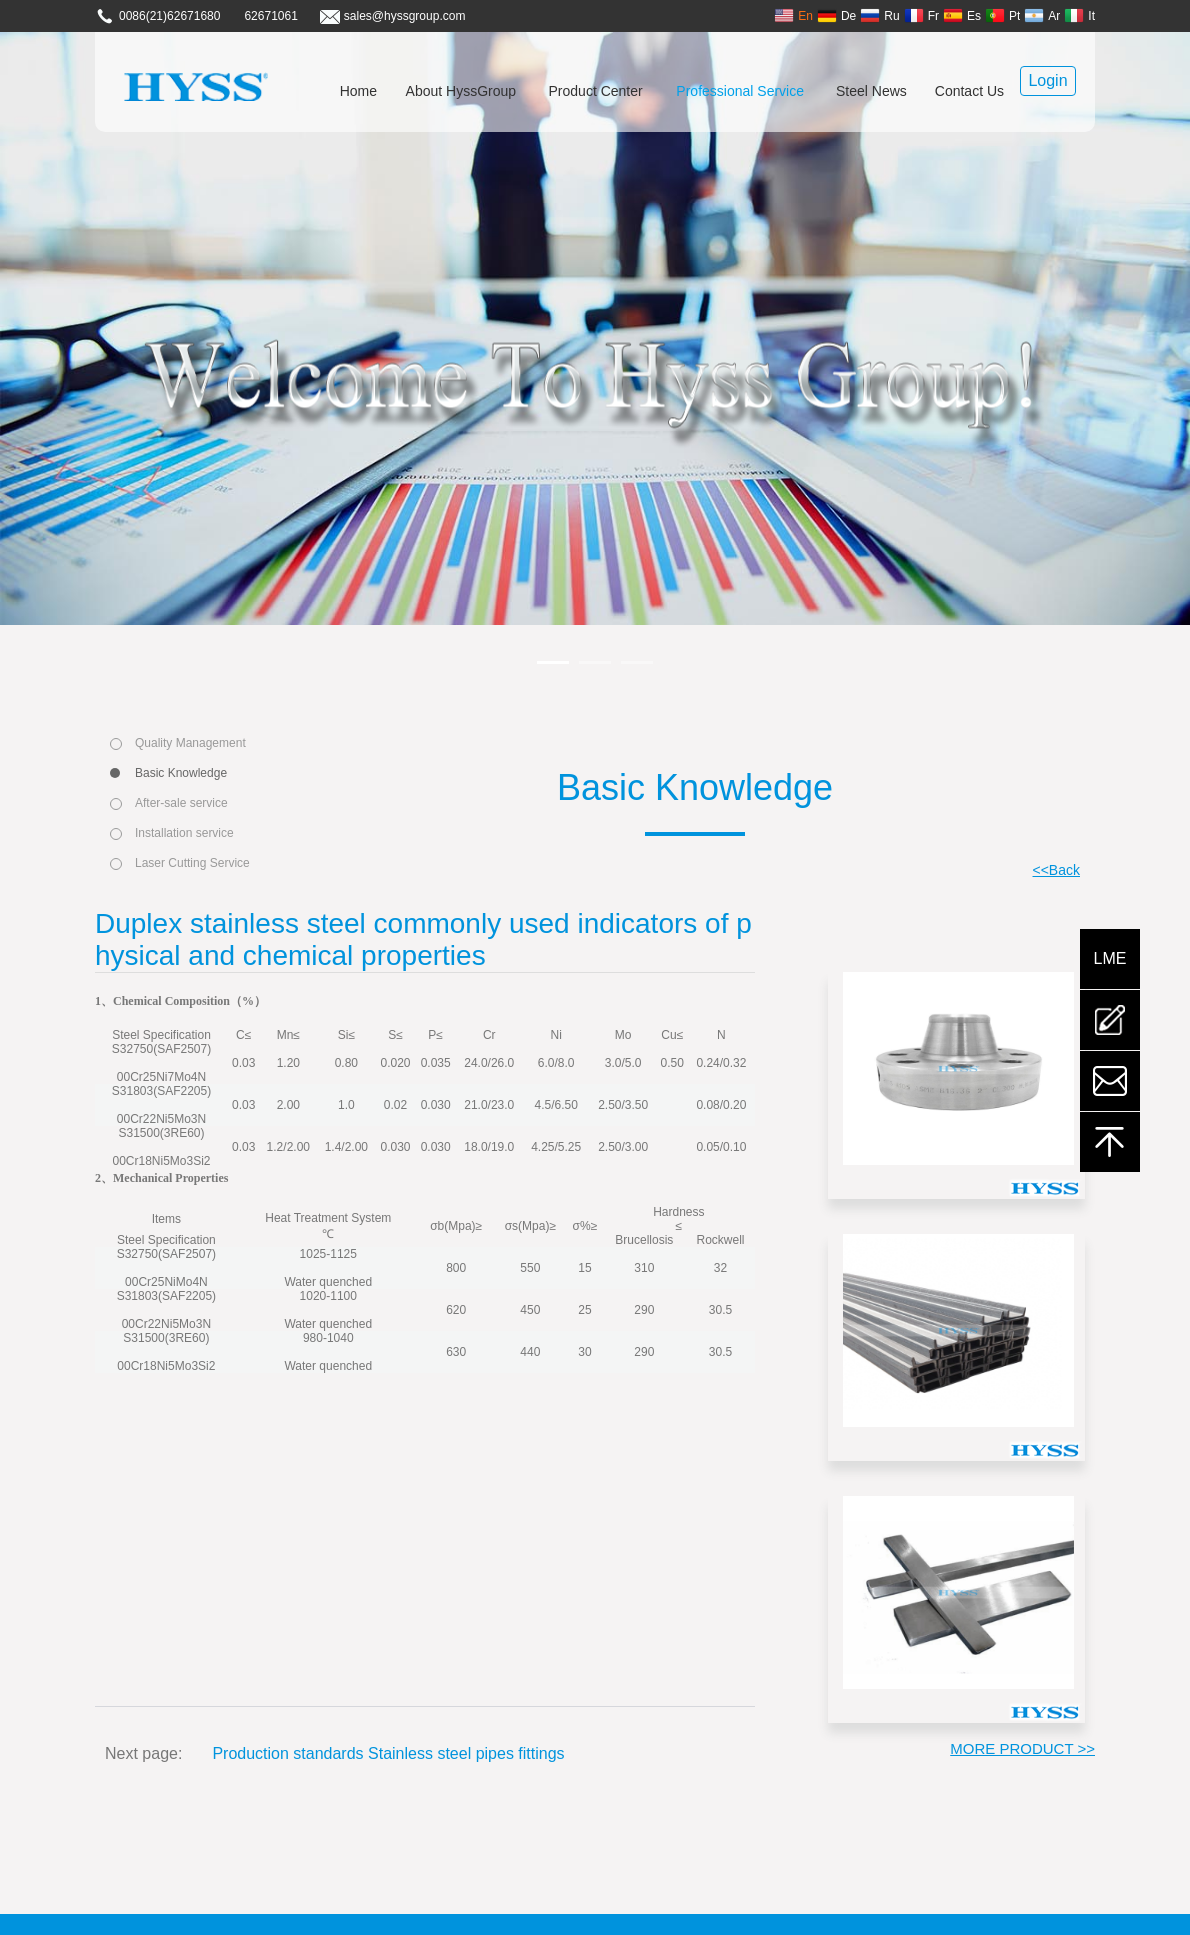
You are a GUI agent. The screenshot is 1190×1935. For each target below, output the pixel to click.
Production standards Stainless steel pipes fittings (388, 1753)
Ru (879, 15)
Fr (921, 15)
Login (1047, 80)
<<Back (1056, 870)
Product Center (596, 91)
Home (358, 91)
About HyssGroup (461, 91)
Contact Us (969, 91)
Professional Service (740, 91)
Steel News (871, 91)
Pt (1002, 15)
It (1079, 15)
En (793, 15)
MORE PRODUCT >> (1022, 1748)
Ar (1042, 15)
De (836, 15)
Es (962, 15)
